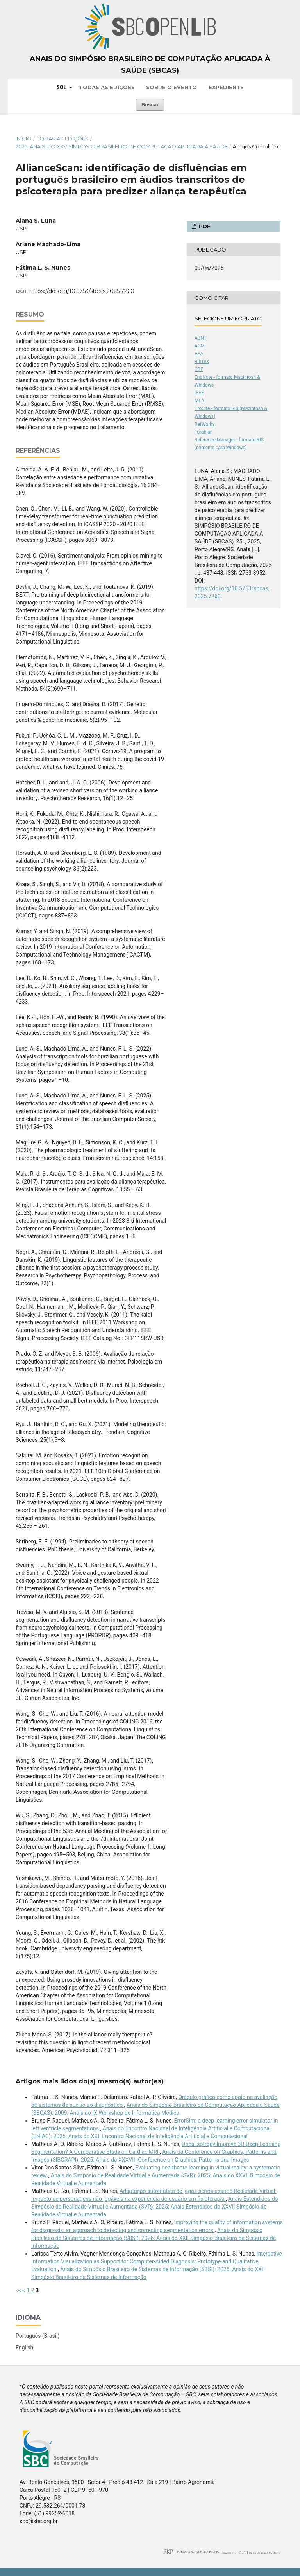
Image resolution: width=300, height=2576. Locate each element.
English (24, 2347)
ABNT (201, 338)
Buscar (150, 105)
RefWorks (205, 424)
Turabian (203, 432)
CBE (199, 369)
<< (18, 2290)
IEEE (199, 393)
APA (199, 353)
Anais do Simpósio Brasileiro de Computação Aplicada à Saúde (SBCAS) (150, 64)
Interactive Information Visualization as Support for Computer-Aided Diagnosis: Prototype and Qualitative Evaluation (156, 2261)
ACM (200, 346)
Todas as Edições (107, 87)
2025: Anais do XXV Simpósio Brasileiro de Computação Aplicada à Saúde (122, 146)
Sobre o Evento (171, 87)
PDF (204, 226)
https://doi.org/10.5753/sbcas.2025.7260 (81, 291)
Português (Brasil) (37, 2336)
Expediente (226, 87)
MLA (199, 400)
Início (24, 138)
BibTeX (202, 361)
